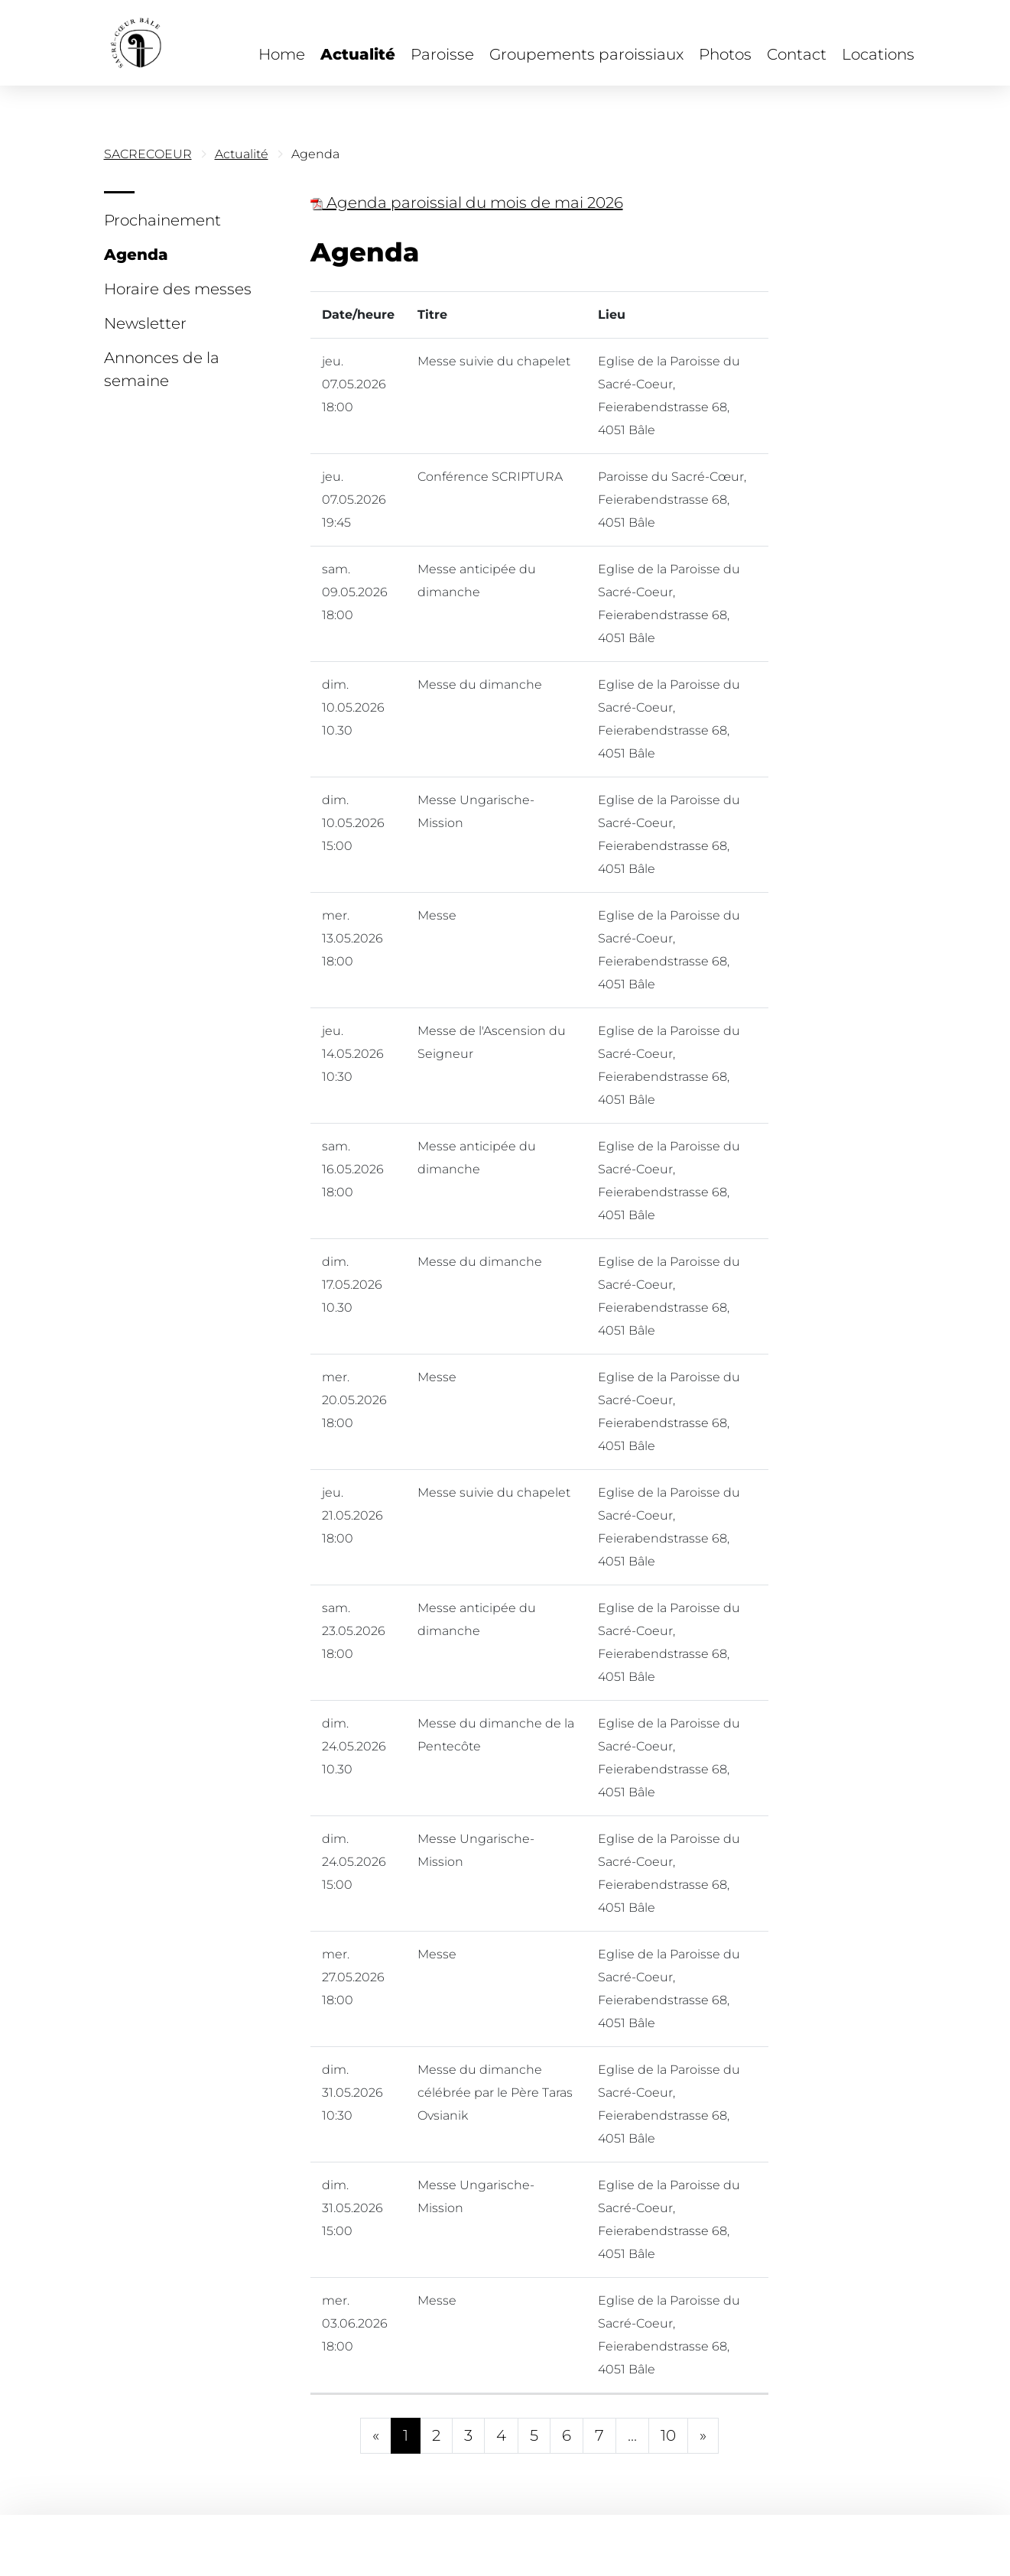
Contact (797, 54)
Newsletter (145, 323)
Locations (878, 54)
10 (668, 2435)
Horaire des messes (178, 289)
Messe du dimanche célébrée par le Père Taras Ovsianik (495, 2092)
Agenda (136, 254)
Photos (725, 54)
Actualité (357, 54)
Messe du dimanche (479, 684)
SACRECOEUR (148, 154)
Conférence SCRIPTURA (490, 476)
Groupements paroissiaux (586, 54)
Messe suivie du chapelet (493, 361)
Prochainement (162, 220)
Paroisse (442, 54)
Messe (436, 915)
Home (281, 54)
